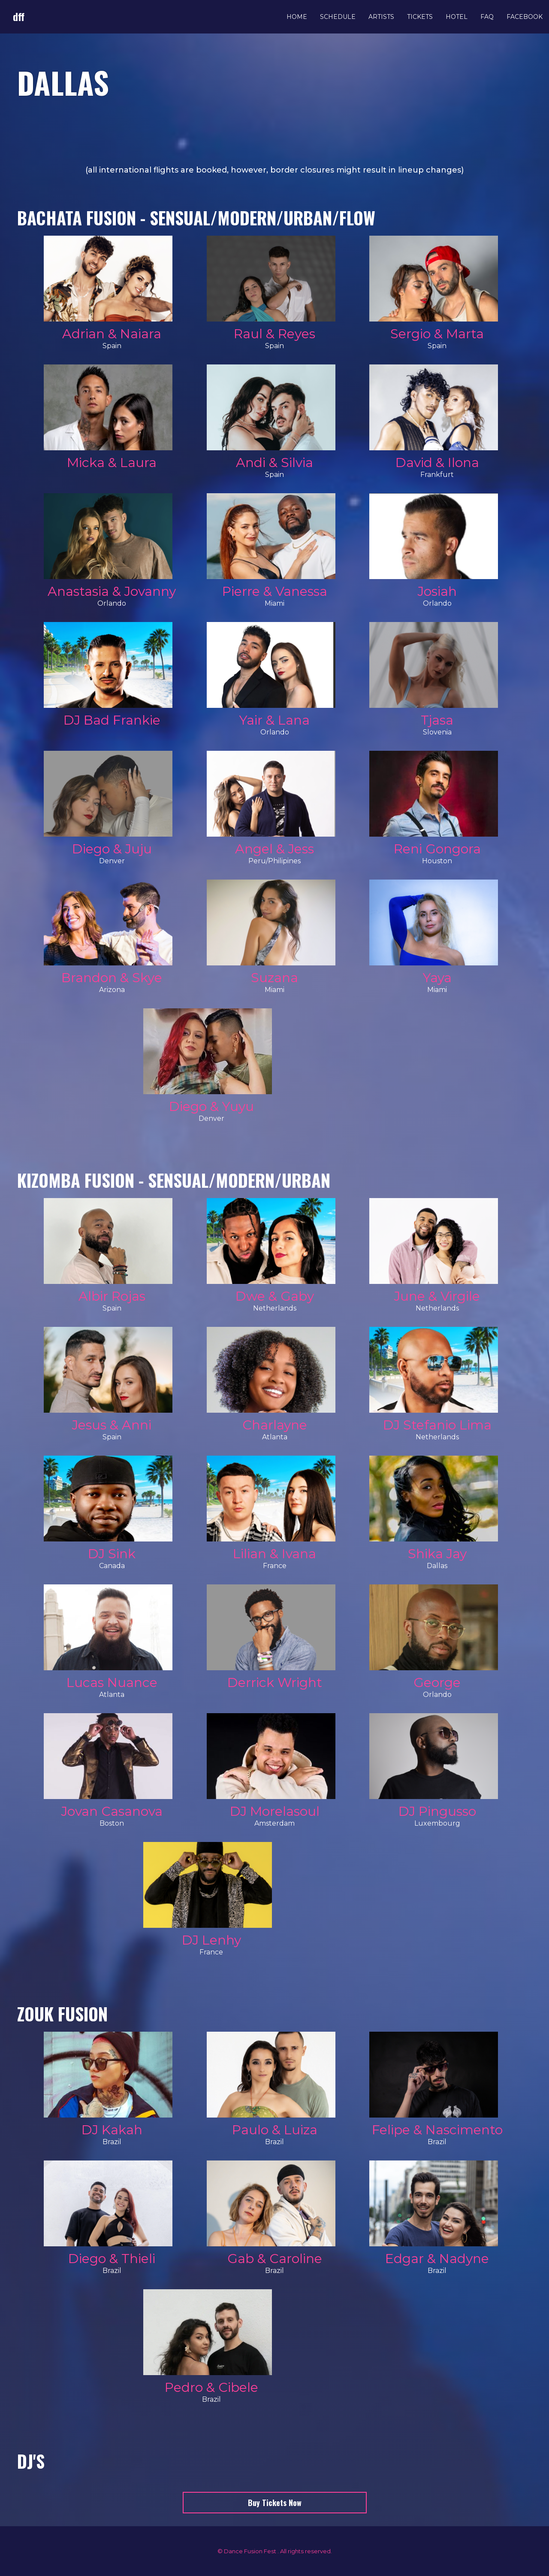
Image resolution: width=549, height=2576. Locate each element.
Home (297, 17)
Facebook (525, 17)
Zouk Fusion (62, 2014)
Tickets (420, 17)
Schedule (338, 17)
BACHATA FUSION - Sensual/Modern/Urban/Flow (196, 218)
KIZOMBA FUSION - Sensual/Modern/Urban (173, 1180)
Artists (381, 17)
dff (18, 16)
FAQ (487, 17)
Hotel (457, 17)
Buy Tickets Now (275, 2502)
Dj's (31, 2461)
